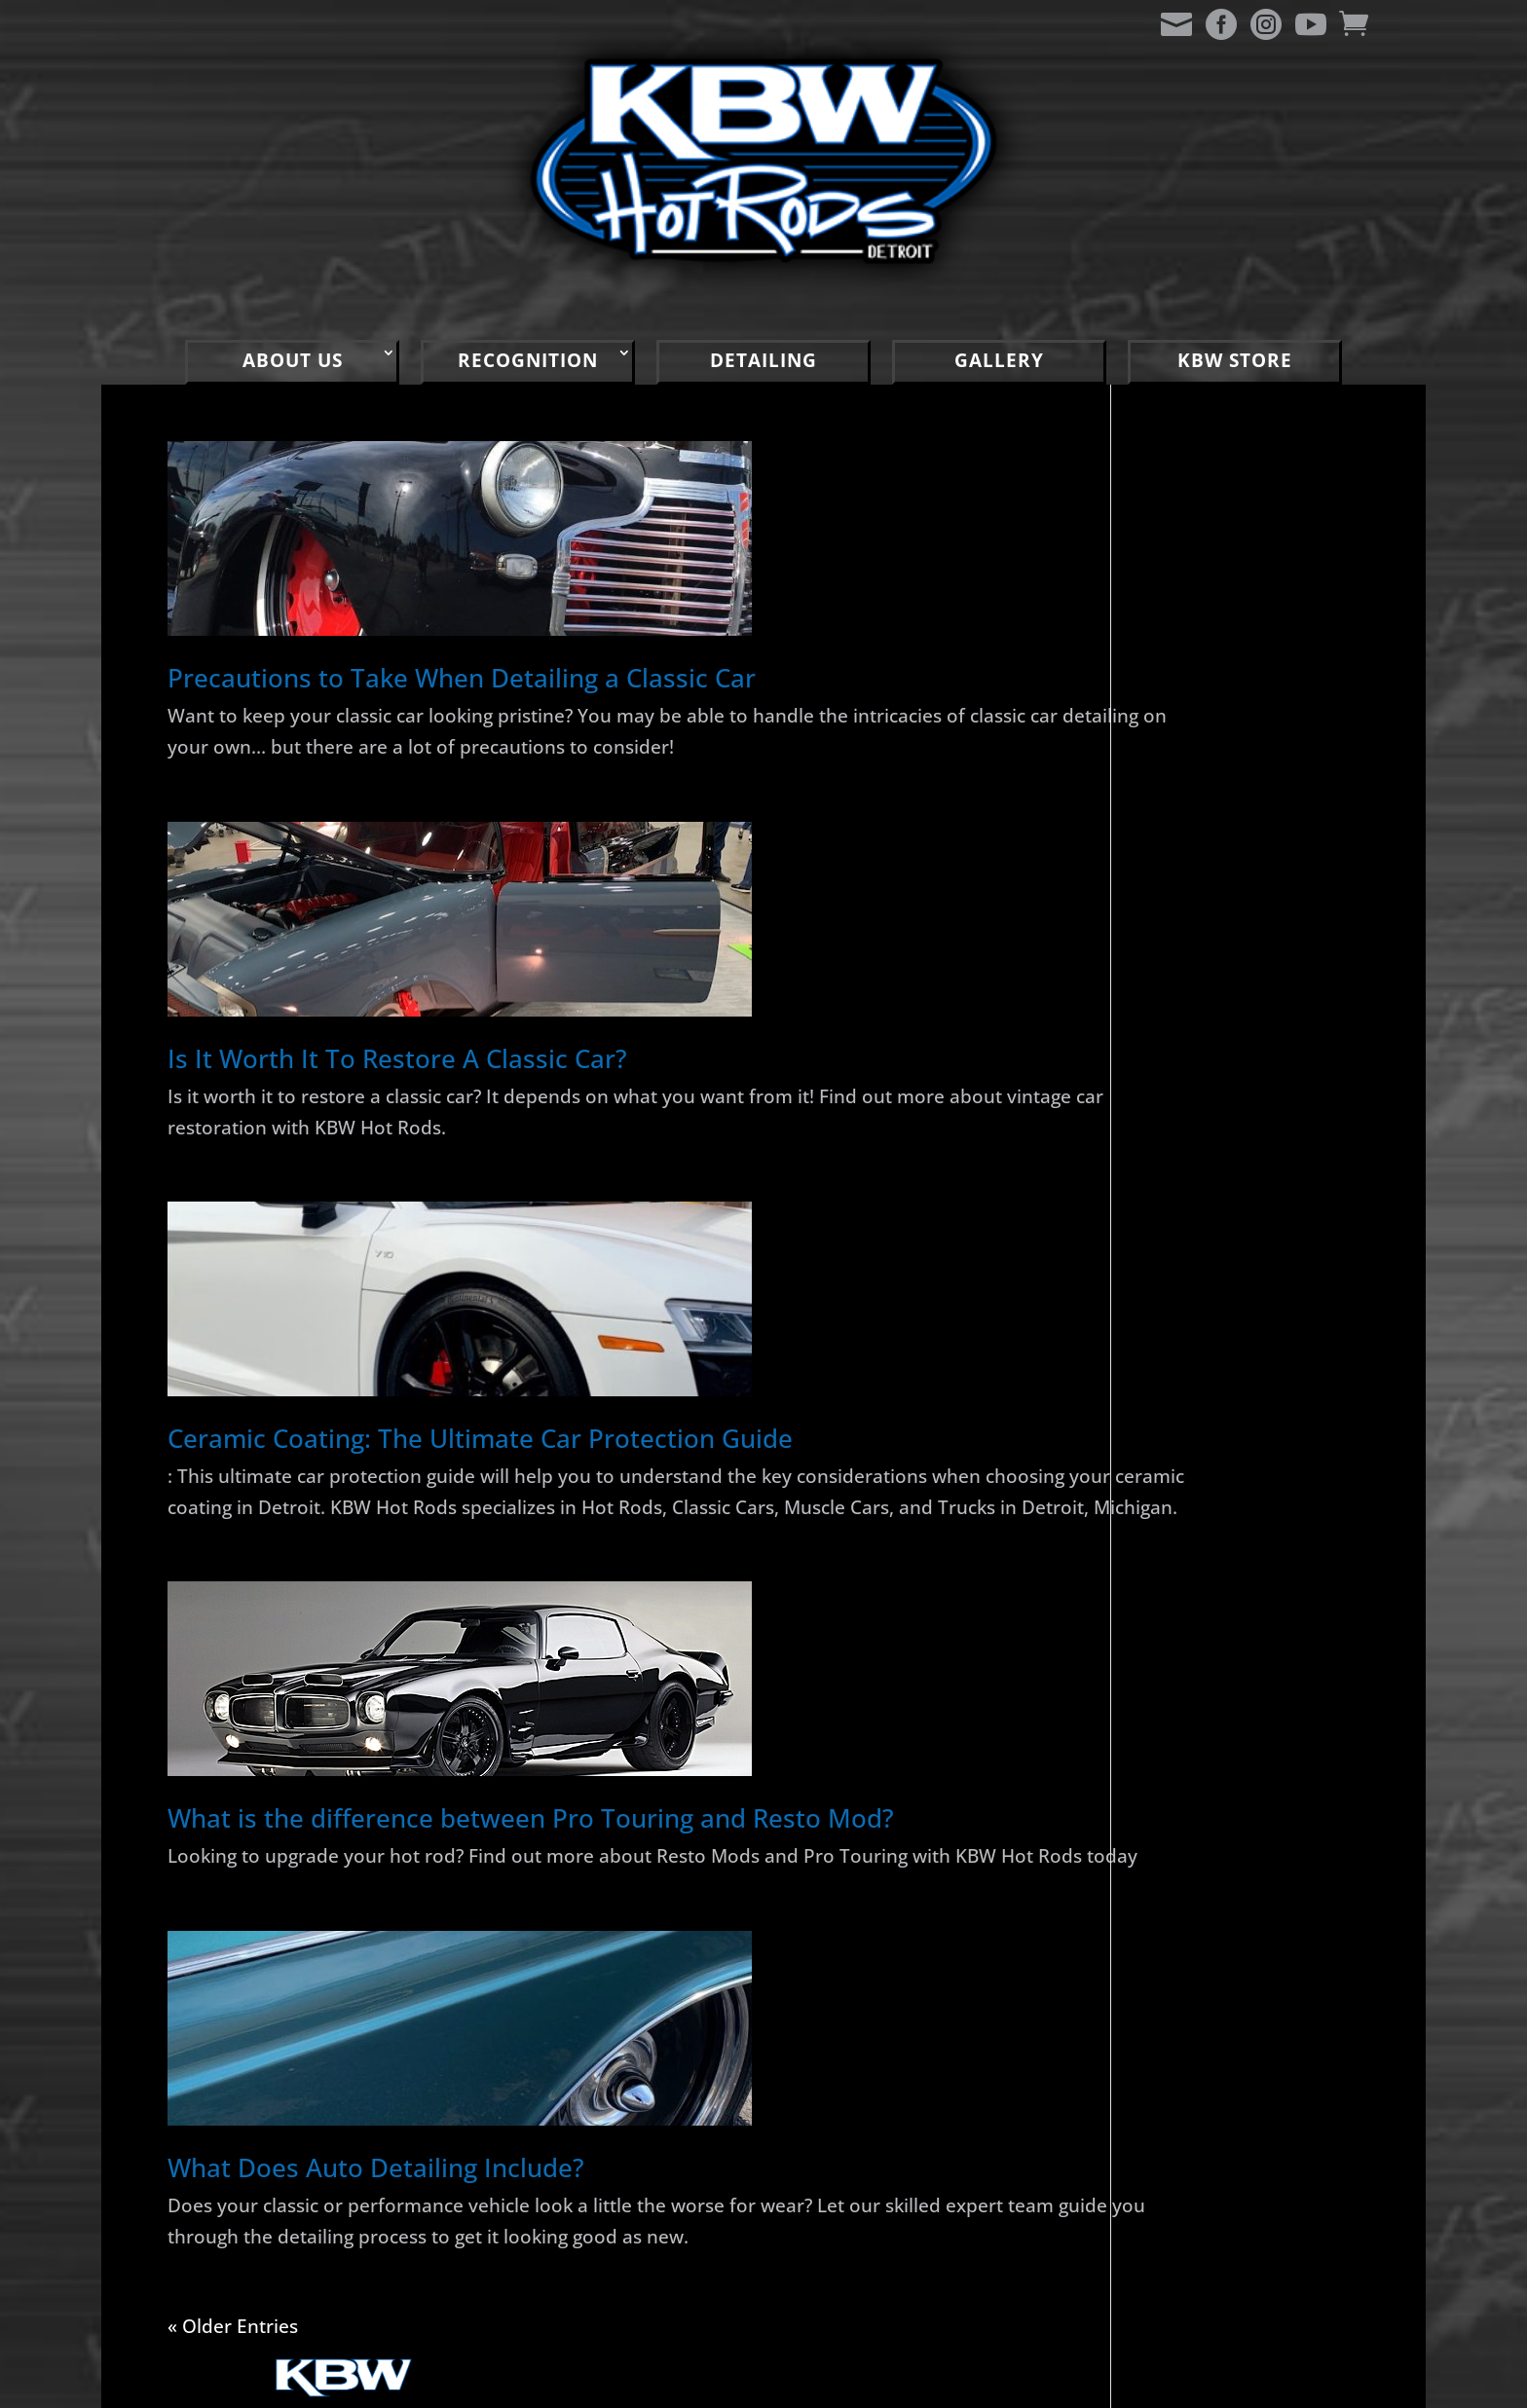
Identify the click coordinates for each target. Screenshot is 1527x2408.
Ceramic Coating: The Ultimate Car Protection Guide (480, 1432)
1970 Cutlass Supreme (1231, 1137)
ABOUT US (292, 360)
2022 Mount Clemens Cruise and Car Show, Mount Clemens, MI (1227, 1500)
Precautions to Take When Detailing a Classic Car (462, 677)
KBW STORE (1234, 360)
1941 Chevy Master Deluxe (1248, 932)
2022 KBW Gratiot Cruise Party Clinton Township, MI (1241, 1401)
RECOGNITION (528, 360)
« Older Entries (229, 2371)
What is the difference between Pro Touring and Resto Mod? (531, 1838)
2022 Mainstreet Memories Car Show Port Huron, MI (1243, 1303)
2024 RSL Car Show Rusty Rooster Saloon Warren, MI (1243, 1068)
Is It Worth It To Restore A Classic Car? (397, 1054)
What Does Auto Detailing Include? (376, 2216)
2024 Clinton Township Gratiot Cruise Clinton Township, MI (1233, 1205)
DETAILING (763, 360)
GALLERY (999, 360)
